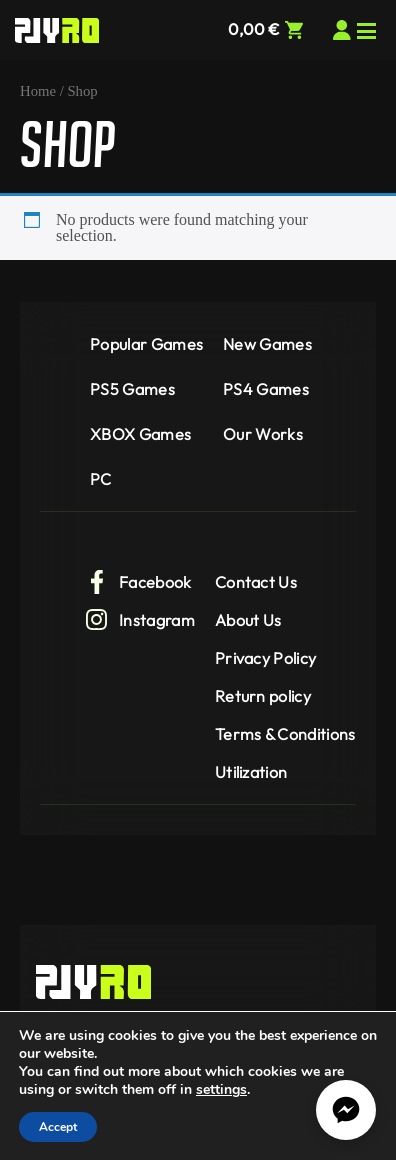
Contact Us (256, 582)
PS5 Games (132, 389)
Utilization (251, 772)
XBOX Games (140, 434)
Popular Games (146, 344)
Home (38, 91)
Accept (58, 1127)
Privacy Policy (265, 658)
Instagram (140, 620)
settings (221, 1090)
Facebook (138, 582)
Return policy (263, 696)
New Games (267, 344)
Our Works (263, 434)
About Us (248, 620)
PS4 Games (266, 389)
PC (101, 479)
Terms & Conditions (285, 734)
